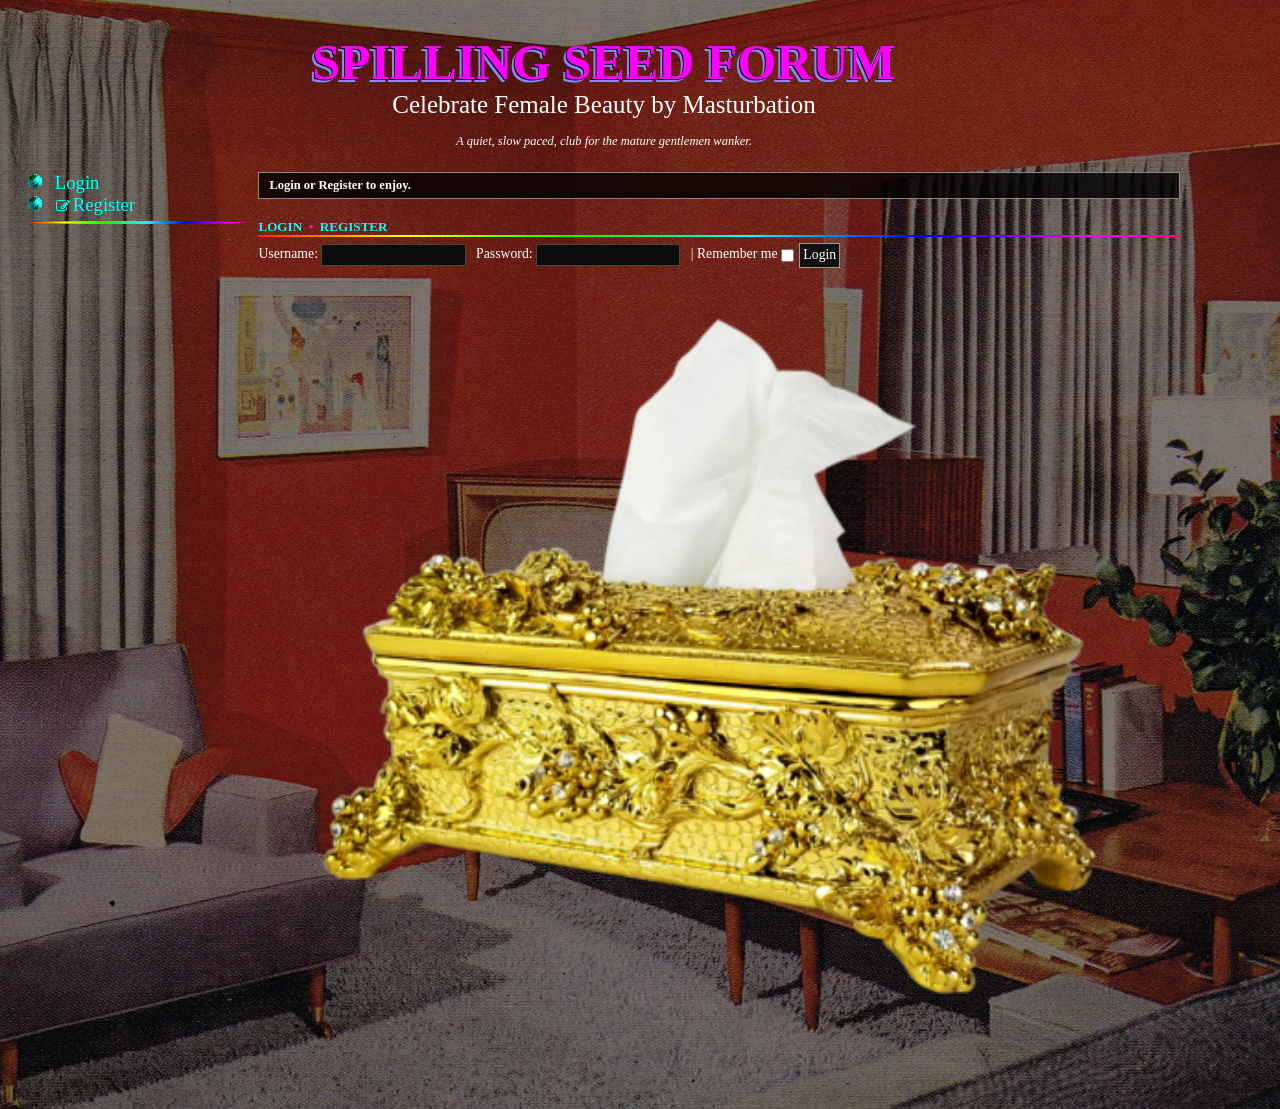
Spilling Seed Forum (603, 62)
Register (354, 226)
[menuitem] (77, 183)
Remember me (745, 253)
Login (280, 226)
